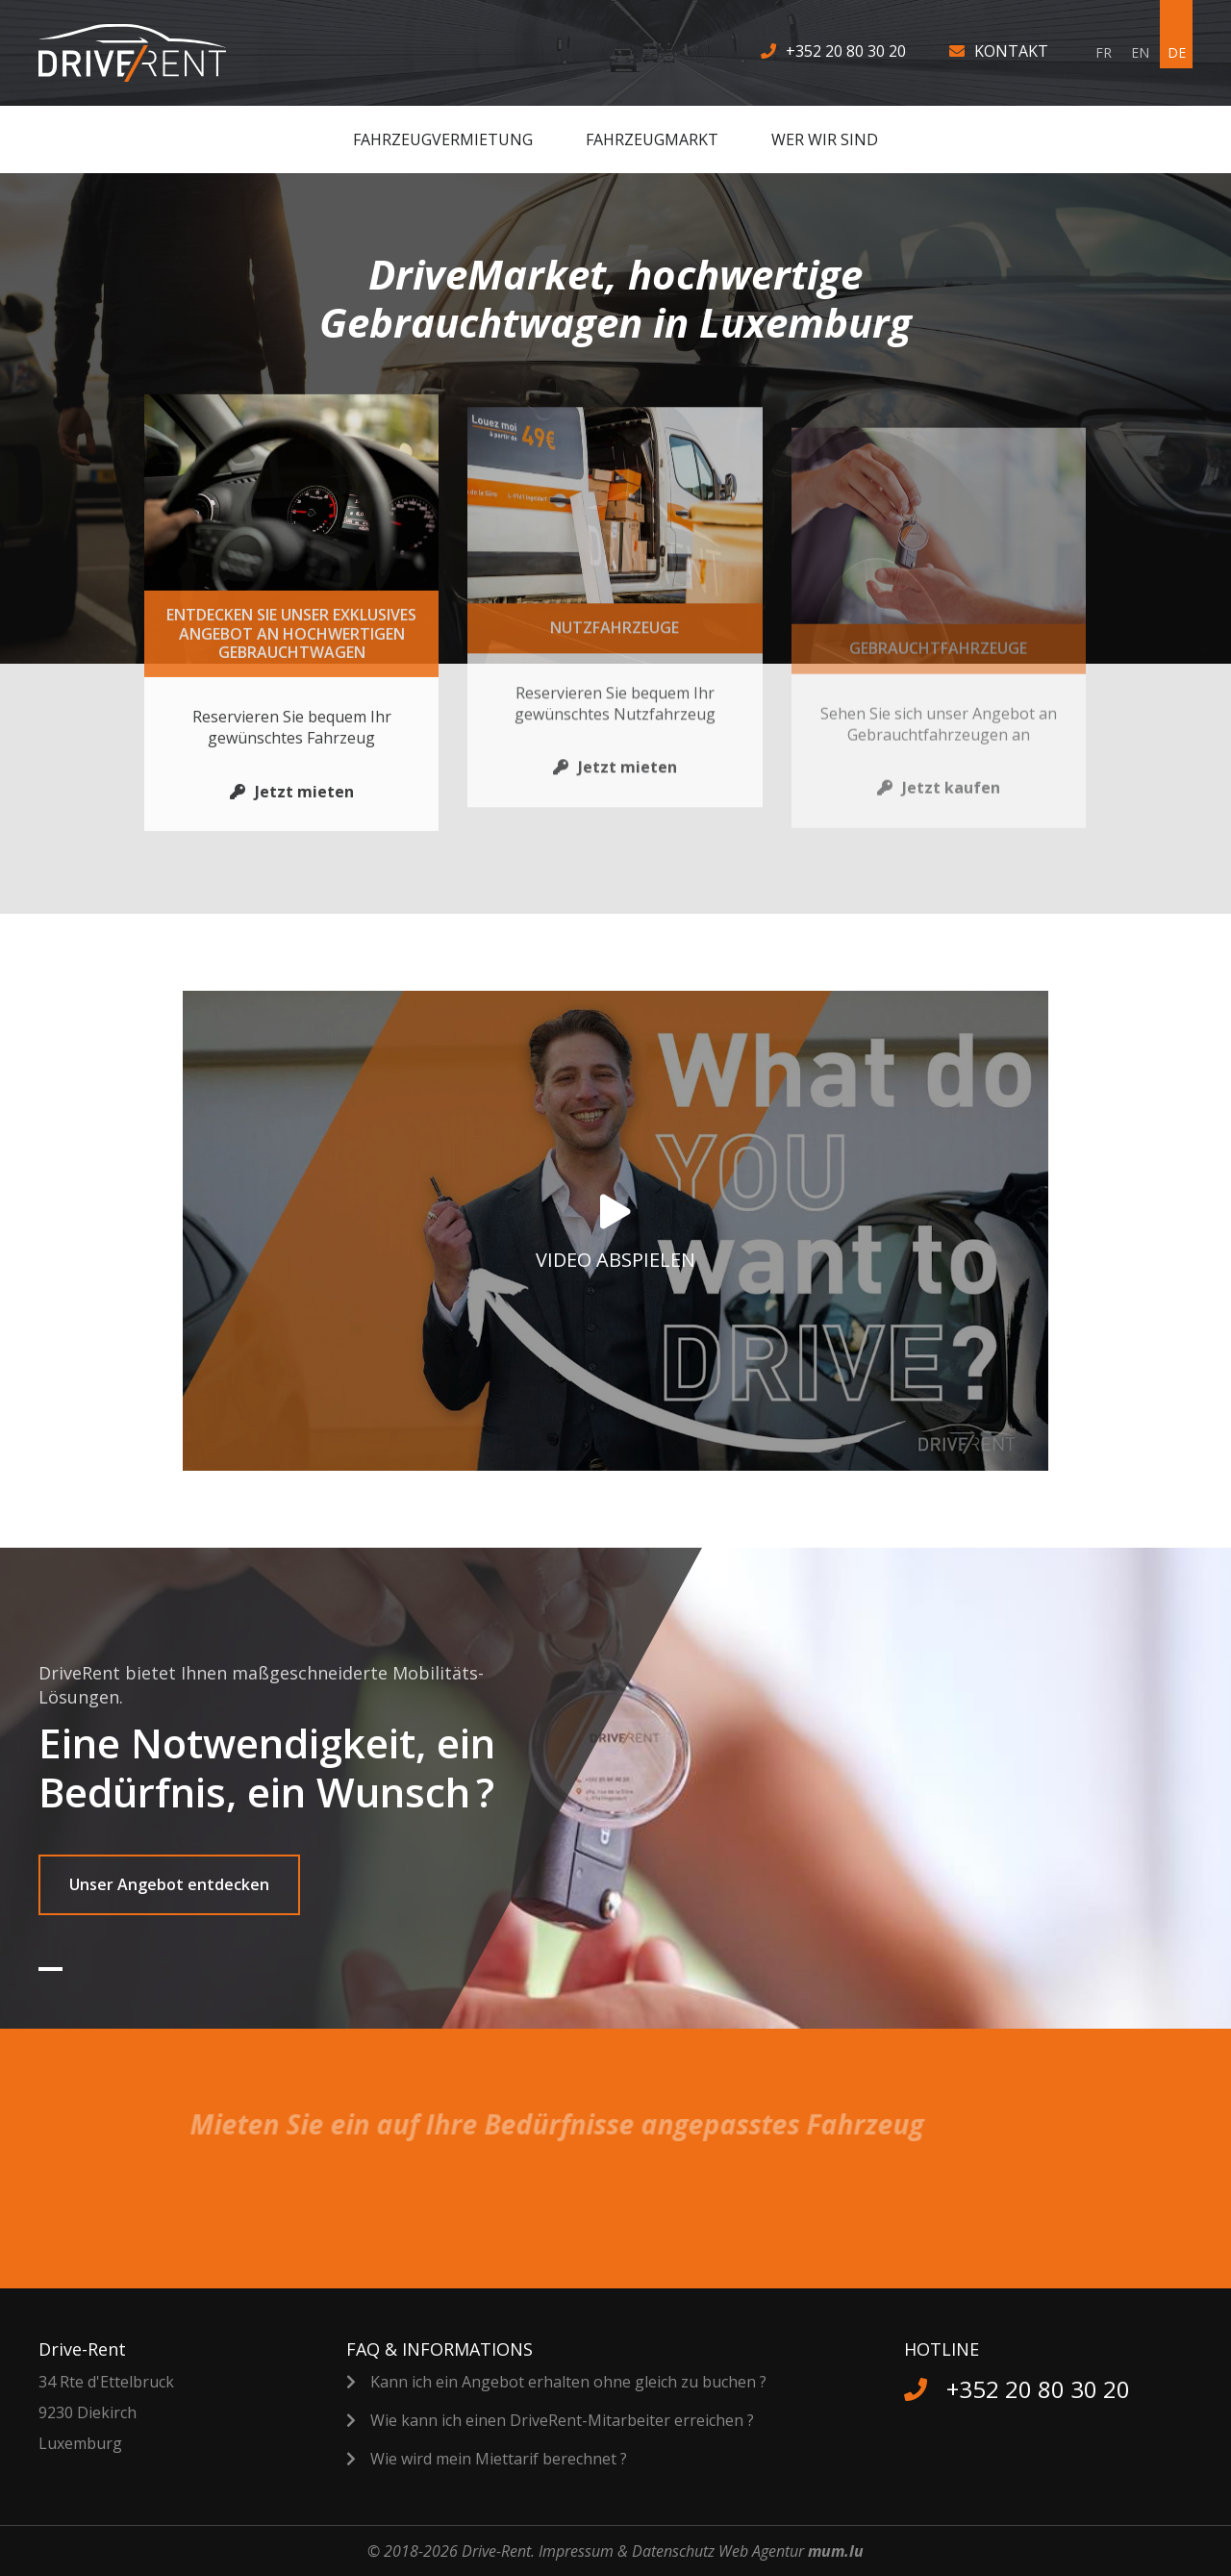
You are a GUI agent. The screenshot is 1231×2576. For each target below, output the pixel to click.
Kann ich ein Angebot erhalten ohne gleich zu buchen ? (568, 2381)
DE (1177, 52)
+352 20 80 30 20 (846, 51)
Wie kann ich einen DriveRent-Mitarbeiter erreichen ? (562, 2420)
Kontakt (1011, 51)
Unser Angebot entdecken (169, 1884)
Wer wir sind (824, 139)
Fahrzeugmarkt (652, 139)
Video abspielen (615, 1260)
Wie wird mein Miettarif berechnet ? (498, 2458)
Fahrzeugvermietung (443, 139)
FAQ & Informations (439, 2349)
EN (1140, 52)
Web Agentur (761, 2551)
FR (1103, 52)
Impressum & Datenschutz (627, 2551)
